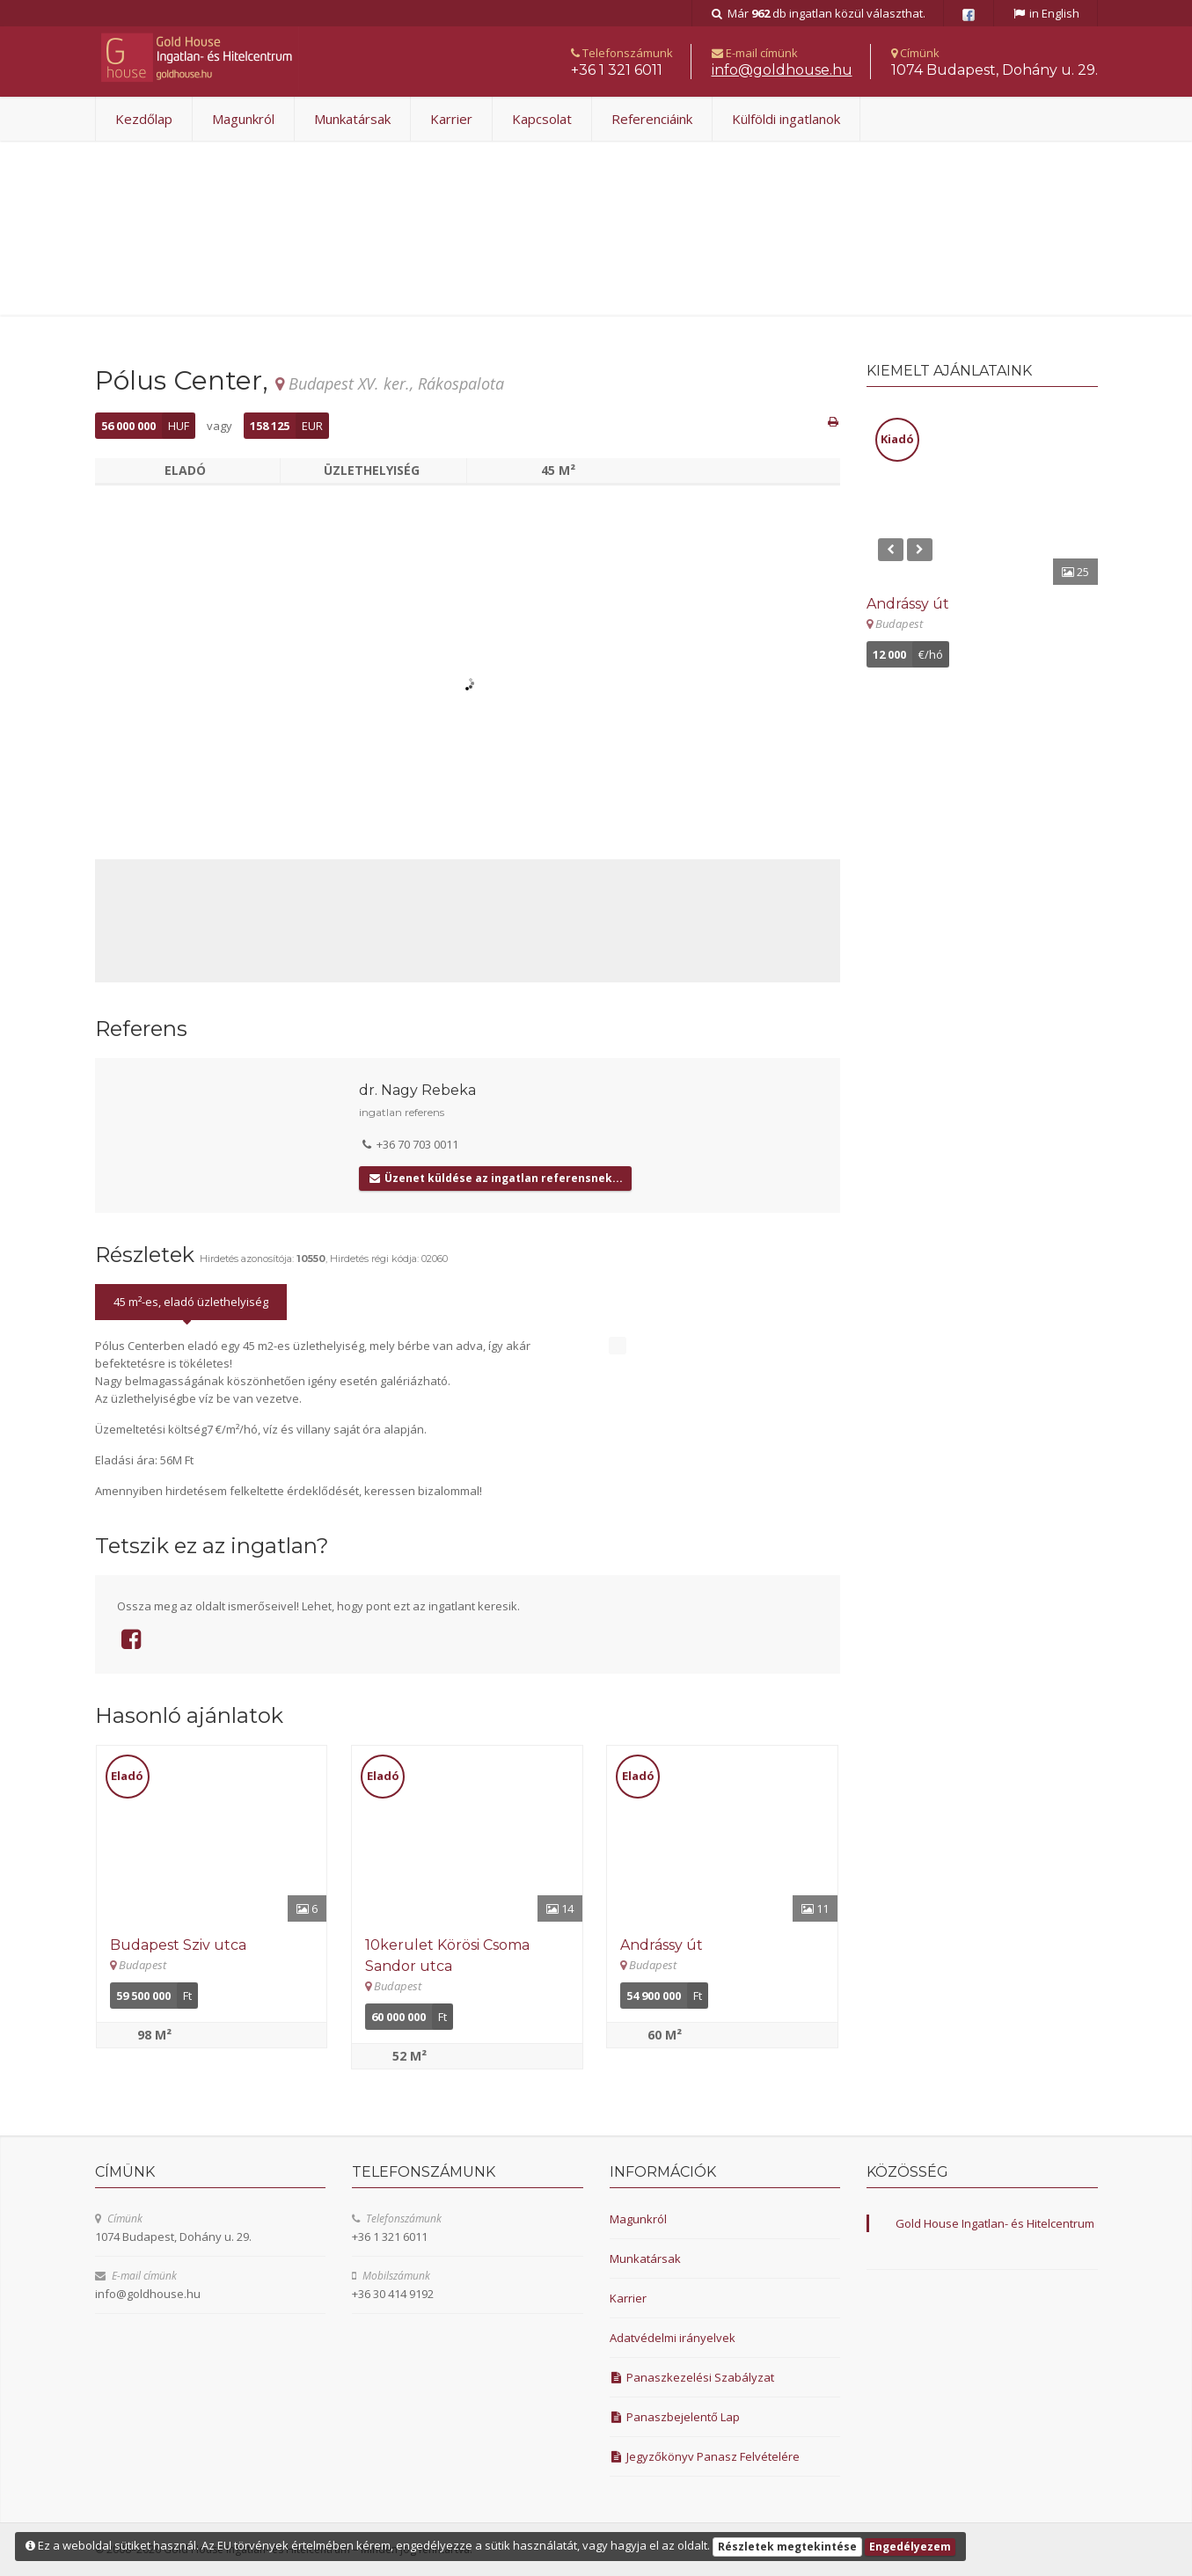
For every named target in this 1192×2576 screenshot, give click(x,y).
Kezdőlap (143, 119)
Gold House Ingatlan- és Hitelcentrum (995, 2223)
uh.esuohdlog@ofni (782, 70)
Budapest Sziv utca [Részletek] (178, 1945)
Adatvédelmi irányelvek (672, 2338)
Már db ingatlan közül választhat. (817, 13)
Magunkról (243, 119)
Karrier (451, 119)
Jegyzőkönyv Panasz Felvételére (705, 2456)
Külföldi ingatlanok (786, 119)
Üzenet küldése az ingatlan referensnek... (495, 1178)
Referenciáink (651, 119)
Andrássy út (908, 603)
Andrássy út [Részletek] (661, 1945)
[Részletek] (212, 1834)
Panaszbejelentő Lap (675, 2417)
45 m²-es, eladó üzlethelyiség (190, 1302)
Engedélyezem (910, 2546)
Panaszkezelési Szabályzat (692, 2377)
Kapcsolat (542, 119)
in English (1045, 13)
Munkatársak (352, 119)
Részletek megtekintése (787, 2546)
